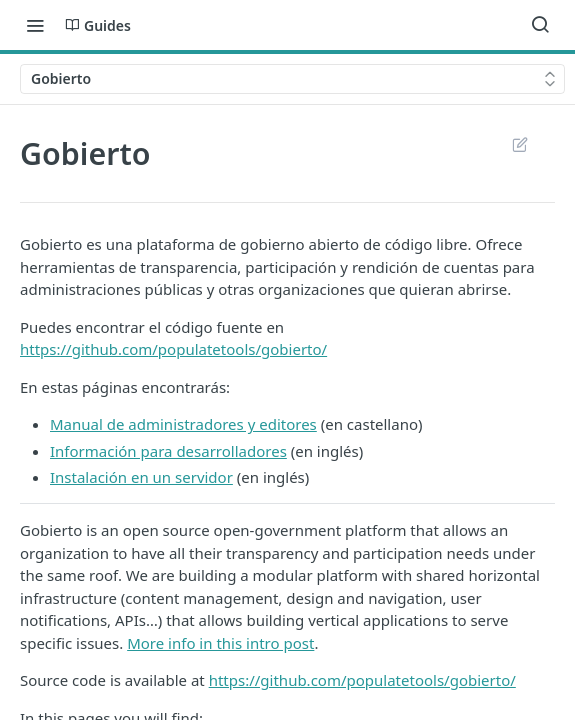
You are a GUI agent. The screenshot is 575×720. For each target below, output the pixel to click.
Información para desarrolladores (168, 451)
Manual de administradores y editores (183, 424)
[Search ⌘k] (540, 25)
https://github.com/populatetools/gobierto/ (173, 349)
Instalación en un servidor (141, 477)
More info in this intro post (220, 643)
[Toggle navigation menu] (35, 25)
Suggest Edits (519, 144)
